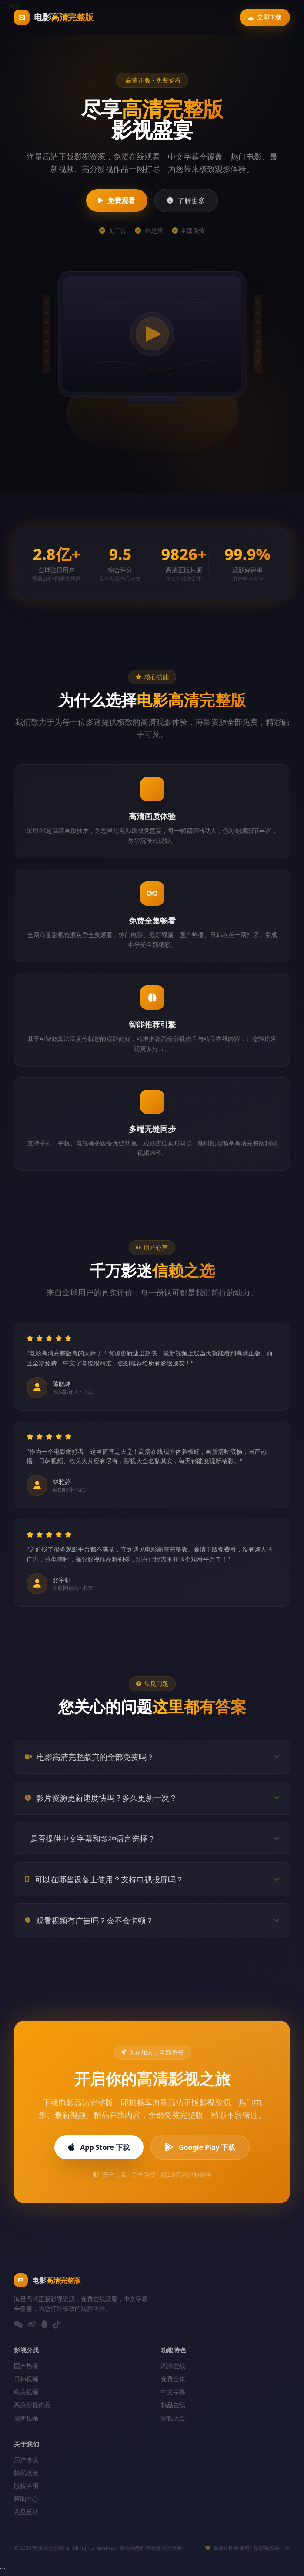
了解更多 (186, 200)
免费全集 (173, 2379)
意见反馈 (26, 2512)
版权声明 (26, 2486)
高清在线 (173, 2366)
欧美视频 (26, 2392)
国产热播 (26, 2366)
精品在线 (173, 2405)
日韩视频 (26, 2379)
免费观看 (116, 200)
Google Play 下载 (200, 2147)
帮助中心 (26, 2499)
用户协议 (26, 2460)
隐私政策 (26, 2473)
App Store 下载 (99, 2147)
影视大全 (173, 2418)
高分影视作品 (32, 2405)
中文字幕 (173, 2392)
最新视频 (26, 2418)
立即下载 (264, 17)
